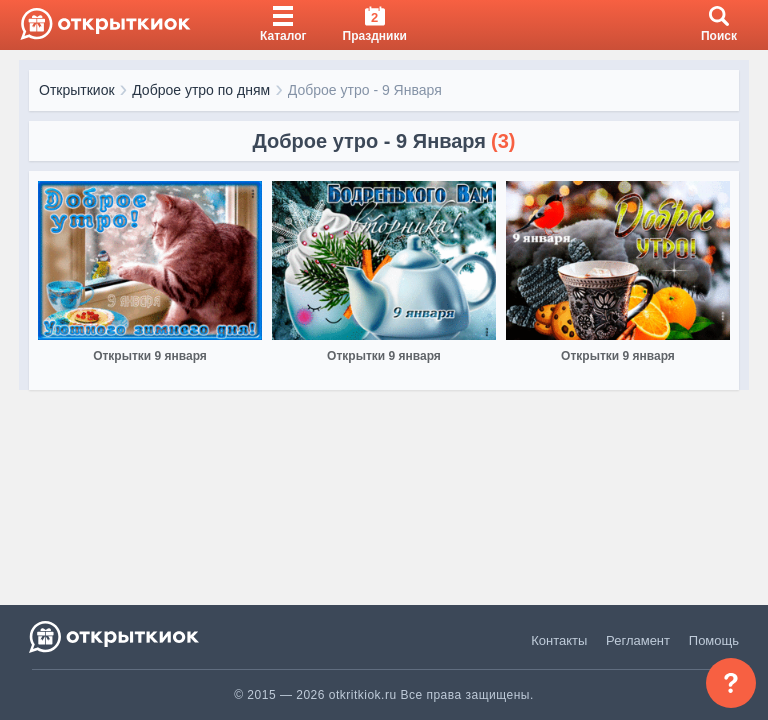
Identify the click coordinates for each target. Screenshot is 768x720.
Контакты (559, 640)
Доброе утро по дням (201, 90)
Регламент (638, 640)
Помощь (714, 640)
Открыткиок (77, 90)
